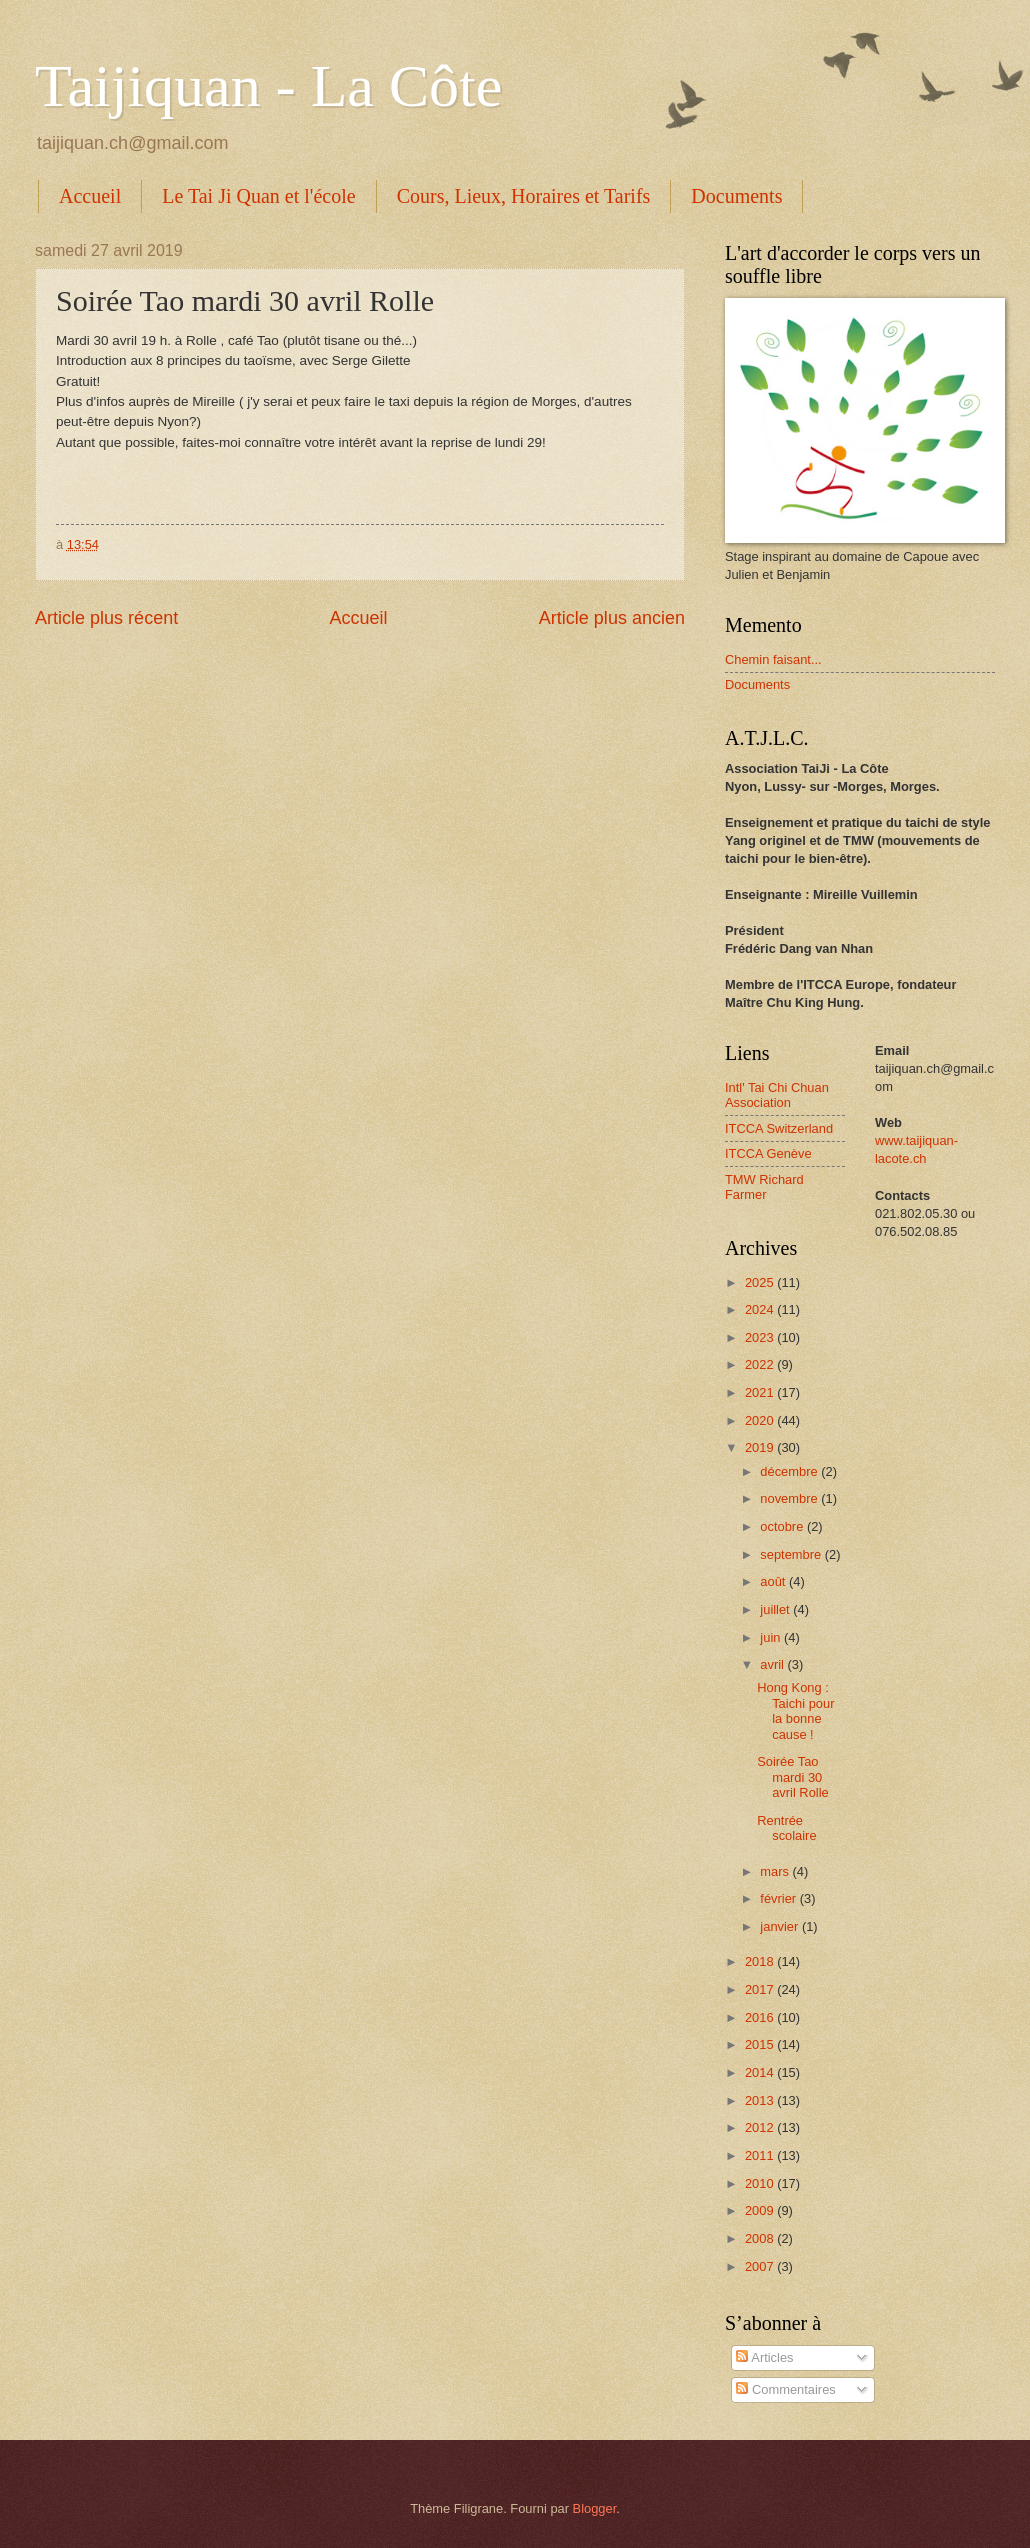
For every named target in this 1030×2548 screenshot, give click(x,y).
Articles (764, 2357)
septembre (792, 1554)
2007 (761, 2266)
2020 (761, 1420)
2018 (761, 1961)
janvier (781, 1926)
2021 (761, 1392)
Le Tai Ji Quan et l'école (258, 196)
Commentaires (785, 2389)
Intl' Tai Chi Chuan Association (777, 1095)
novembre (790, 1498)
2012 (761, 2127)
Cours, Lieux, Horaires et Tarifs (524, 196)
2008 (761, 2238)
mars (776, 1871)
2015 (761, 2044)
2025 (761, 1282)
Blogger (595, 2508)
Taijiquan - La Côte (268, 86)
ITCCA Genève (768, 1153)
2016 (761, 2017)
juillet (776, 1609)
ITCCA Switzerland (779, 1128)
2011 (761, 2155)
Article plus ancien (612, 618)
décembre (790, 1471)
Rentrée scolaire (786, 1828)
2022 (761, 1364)
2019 (761, 1447)
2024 (761, 1309)
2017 (761, 1989)
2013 (761, 2100)
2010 (761, 2183)
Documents (736, 196)
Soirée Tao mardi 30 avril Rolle (793, 1777)
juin (772, 1637)
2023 (761, 1337)
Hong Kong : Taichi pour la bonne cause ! (795, 1710)
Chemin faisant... (773, 659)
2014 (761, 2072)
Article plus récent (106, 618)
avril (773, 1664)
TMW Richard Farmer (764, 1187)
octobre (783, 1526)
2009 (761, 2210)
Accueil (90, 196)
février (779, 1898)
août (774, 1581)
